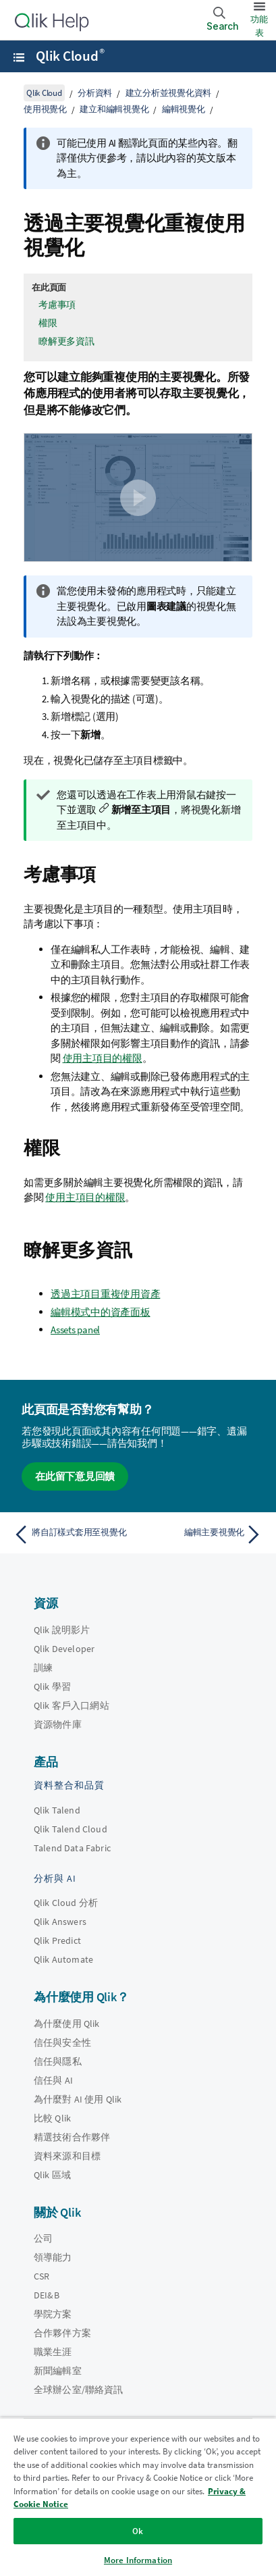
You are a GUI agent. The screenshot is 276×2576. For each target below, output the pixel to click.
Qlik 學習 (52, 1686)
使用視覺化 (45, 109)
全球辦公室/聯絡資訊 (78, 2390)
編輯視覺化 (183, 109)
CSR (41, 2276)
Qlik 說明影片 (62, 1630)
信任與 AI (53, 2080)
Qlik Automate (63, 1959)
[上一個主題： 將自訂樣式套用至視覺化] (73, 1534)
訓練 (43, 1667)
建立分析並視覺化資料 (169, 93)
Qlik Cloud (70, 56)
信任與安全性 (62, 2042)
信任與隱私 (58, 2061)
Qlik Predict (57, 1940)
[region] (138, 2496)
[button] (138, 498)
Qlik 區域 (52, 2175)
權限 (47, 323)
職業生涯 (53, 2352)
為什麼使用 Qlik (67, 2023)
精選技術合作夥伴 (72, 2137)
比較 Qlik (52, 2118)
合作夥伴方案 (62, 2333)
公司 (43, 2238)
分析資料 (95, 93)
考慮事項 (57, 305)
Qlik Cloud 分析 (66, 1903)
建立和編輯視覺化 (114, 109)
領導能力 (53, 2257)
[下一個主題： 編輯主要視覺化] (203, 1534)
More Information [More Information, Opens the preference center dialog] (138, 2560)
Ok (137, 2531)
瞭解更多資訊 (66, 341)
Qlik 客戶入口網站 (71, 1705)
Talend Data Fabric (72, 1848)
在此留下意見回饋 (75, 1476)
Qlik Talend (57, 1810)
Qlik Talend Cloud (70, 1829)
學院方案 (53, 2314)
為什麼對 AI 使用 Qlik (77, 2099)
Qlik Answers (60, 1921)
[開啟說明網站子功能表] (19, 57)
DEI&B (46, 2295)
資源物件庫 (58, 1724)
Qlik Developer (64, 1649)
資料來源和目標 (67, 2156)
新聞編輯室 (58, 2371)
